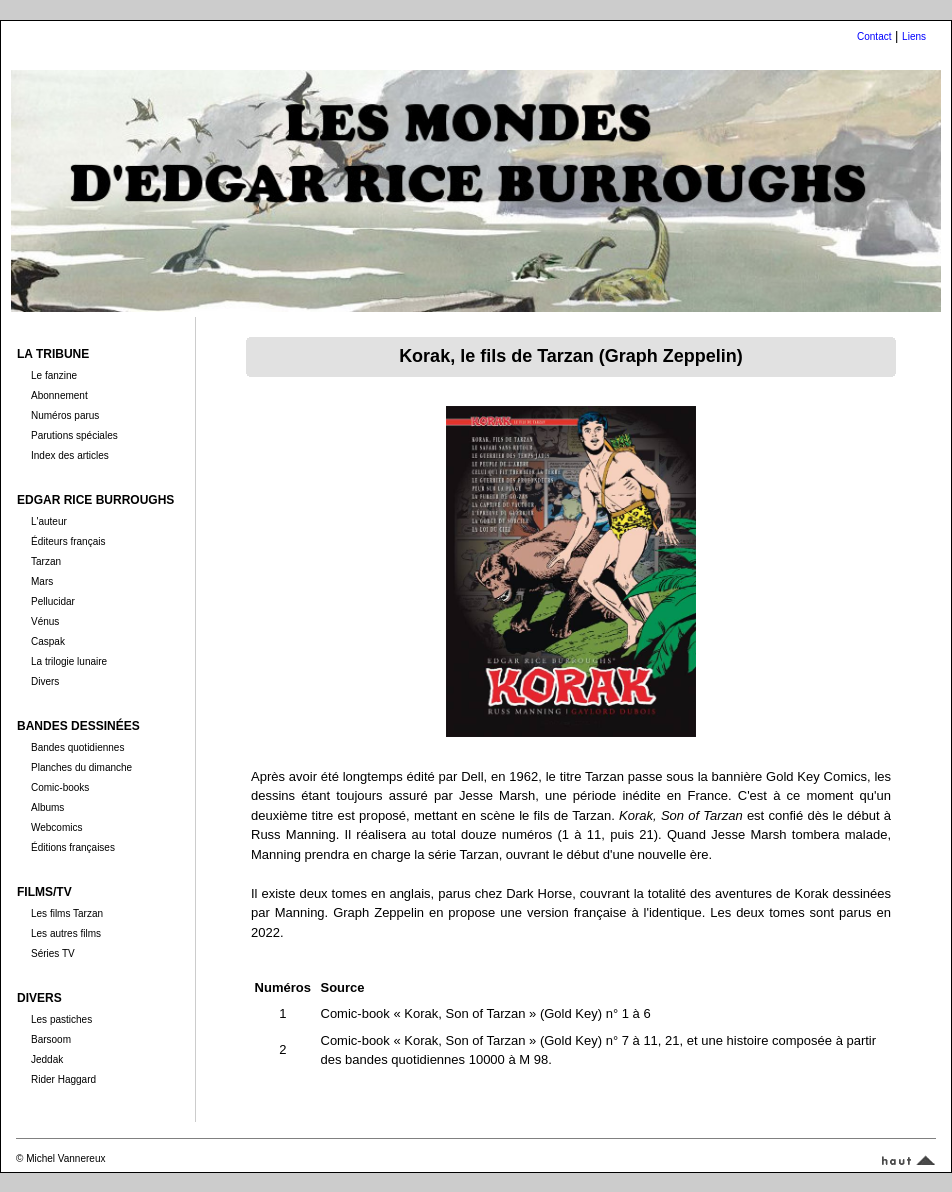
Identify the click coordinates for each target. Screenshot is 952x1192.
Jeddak (47, 1059)
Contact (874, 36)
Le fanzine (54, 375)
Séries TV (53, 953)
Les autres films (66, 933)
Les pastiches (61, 1019)
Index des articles (70, 455)
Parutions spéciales (74, 435)
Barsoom (51, 1039)
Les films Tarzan (67, 913)
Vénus (45, 621)
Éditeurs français (68, 541)
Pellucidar (53, 601)
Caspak (48, 641)
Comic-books (60, 787)
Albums (47, 807)
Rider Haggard (63, 1079)
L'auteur (49, 521)
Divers (45, 681)
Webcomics (57, 827)
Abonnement (59, 395)
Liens (914, 36)
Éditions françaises (73, 847)
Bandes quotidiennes (77, 747)
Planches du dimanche (81, 767)
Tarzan (46, 561)
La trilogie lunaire (69, 661)
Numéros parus (65, 415)
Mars (42, 581)
